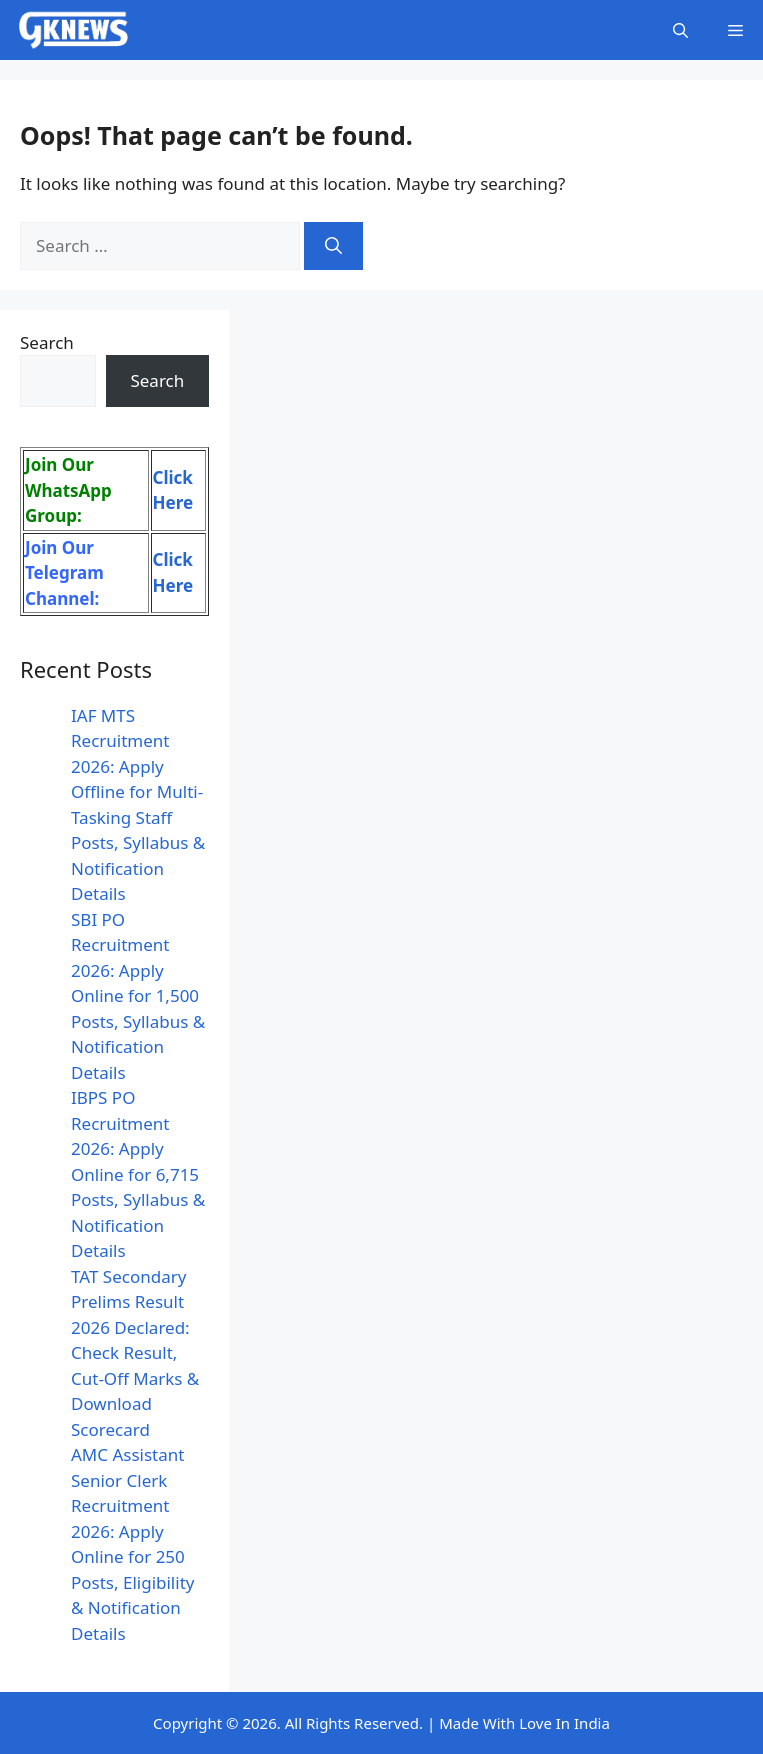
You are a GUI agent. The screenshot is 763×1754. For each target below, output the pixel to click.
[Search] (333, 246)
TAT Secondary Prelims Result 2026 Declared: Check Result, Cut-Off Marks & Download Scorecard (135, 1353)
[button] (680, 30)
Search (47, 342)
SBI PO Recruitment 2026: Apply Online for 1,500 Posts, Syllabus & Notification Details (138, 996)
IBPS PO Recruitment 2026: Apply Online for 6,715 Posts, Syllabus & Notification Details (138, 1174)
